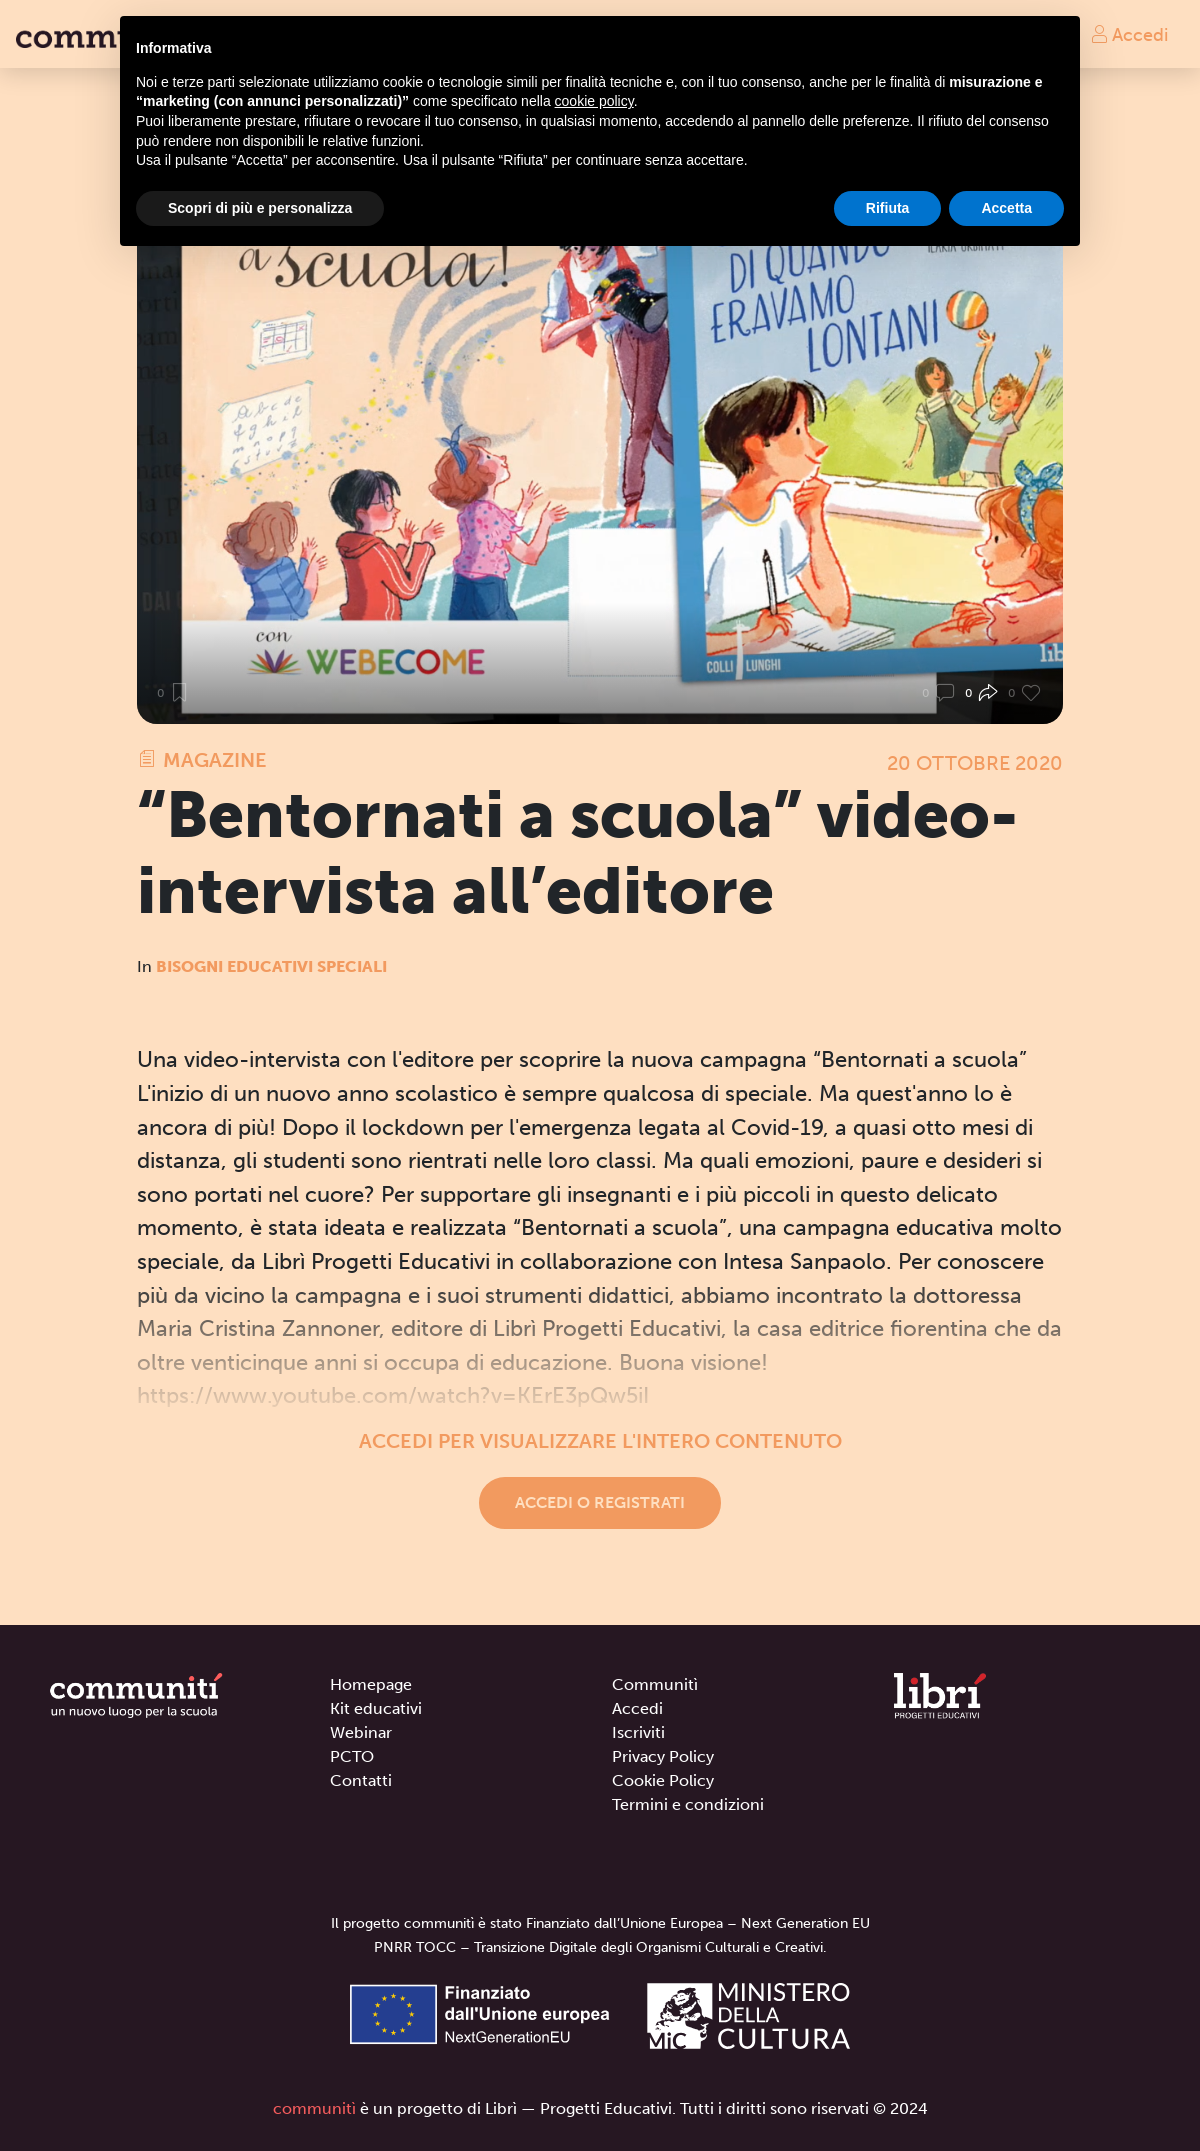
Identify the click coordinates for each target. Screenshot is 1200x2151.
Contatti (361, 1780)
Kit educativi (376, 1708)
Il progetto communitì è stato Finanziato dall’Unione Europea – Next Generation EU (600, 1923)
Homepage (371, 1684)
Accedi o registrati (600, 1502)
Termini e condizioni (688, 1804)
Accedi (1129, 34)
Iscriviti (638, 1732)
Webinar (361, 1732)
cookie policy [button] (594, 101)
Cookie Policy (663, 1780)
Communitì (655, 1684)
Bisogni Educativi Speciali (271, 966)
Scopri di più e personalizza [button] (260, 208)
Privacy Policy (663, 1756)
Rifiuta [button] (888, 208)
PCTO (352, 1756)
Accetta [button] (1006, 208)
